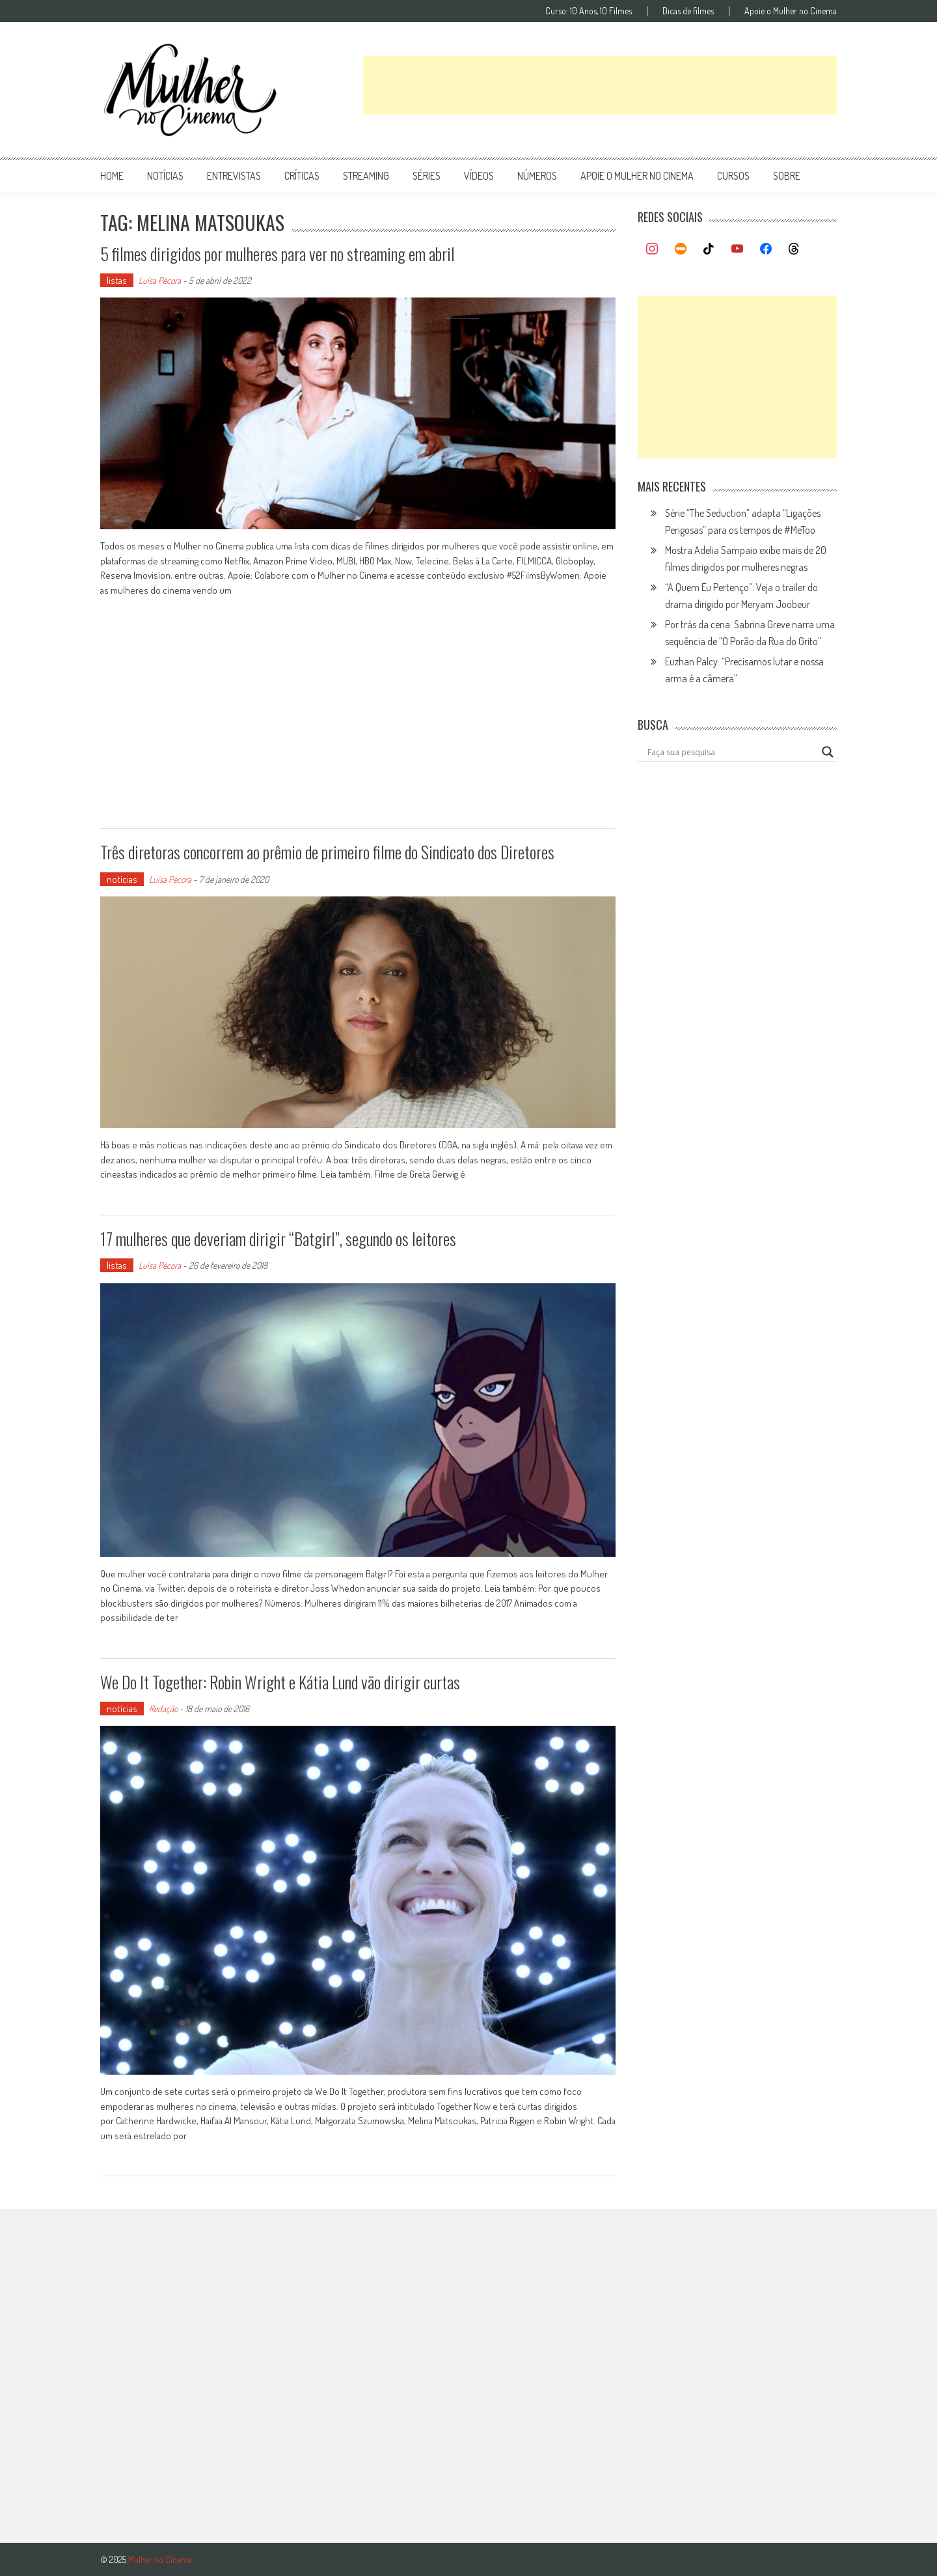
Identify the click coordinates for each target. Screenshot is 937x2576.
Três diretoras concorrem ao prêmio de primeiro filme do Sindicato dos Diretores (327, 852)
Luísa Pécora (160, 280)
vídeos (479, 175)
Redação (163, 1708)
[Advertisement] (600, 85)
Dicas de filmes (688, 11)
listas (117, 280)
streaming (366, 175)
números (537, 175)
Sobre (786, 175)
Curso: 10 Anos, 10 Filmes (588, 11)
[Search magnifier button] (828, 752)
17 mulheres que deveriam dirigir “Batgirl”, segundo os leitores (278, 1238)
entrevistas (234, 175)
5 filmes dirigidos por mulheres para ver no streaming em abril (277, 253)
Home (112, 175)
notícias (165, 175)
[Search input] (731, 752)
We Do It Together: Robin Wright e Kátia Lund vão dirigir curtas (280, 1682)
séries (427, 175)
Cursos (733, 175)
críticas (301, 175)
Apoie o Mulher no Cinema (790, 11)
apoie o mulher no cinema (637, 175)
